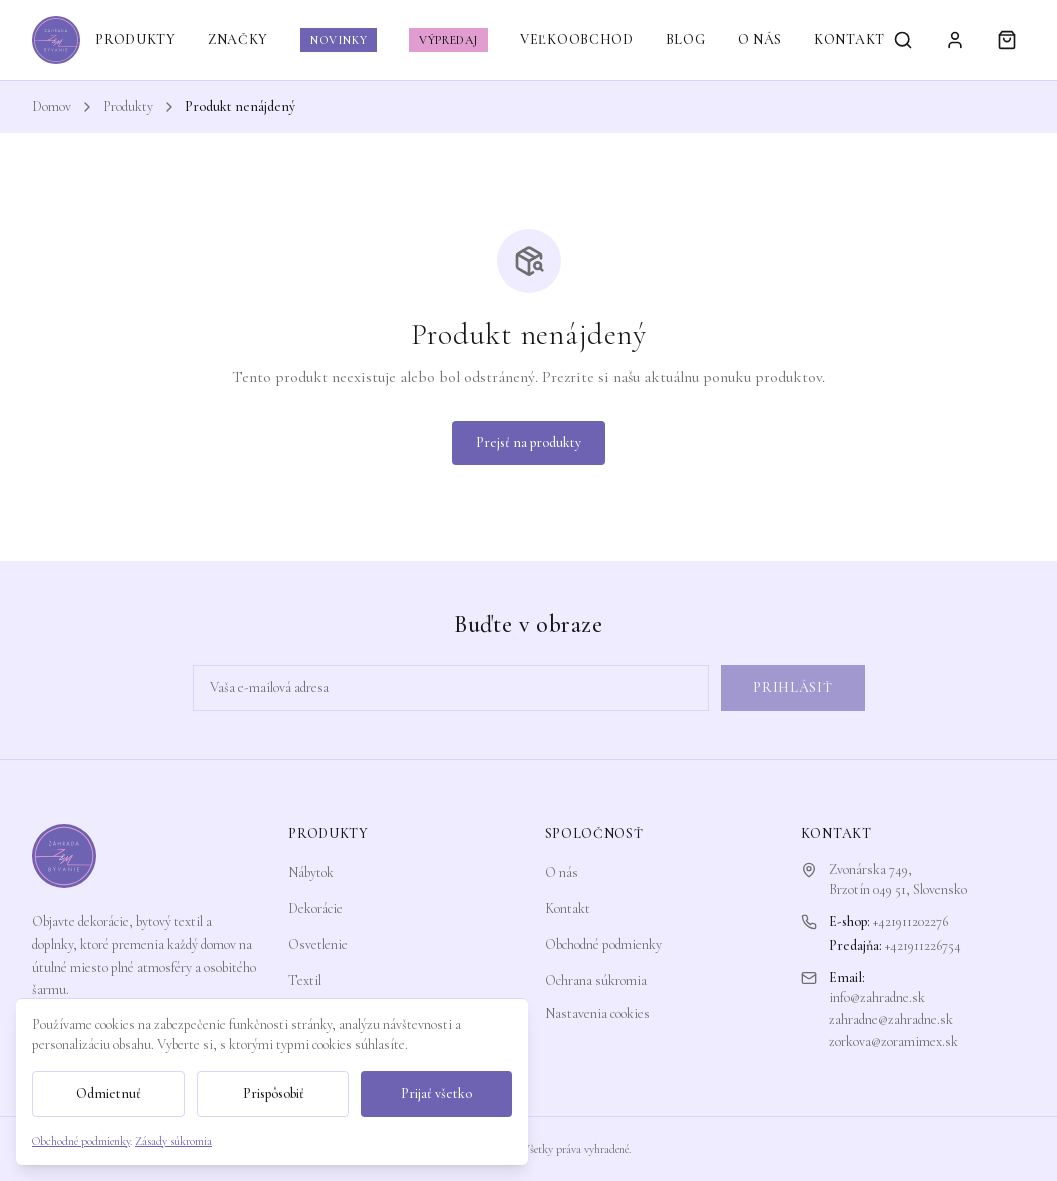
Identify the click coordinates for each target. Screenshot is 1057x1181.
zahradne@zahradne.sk (891, 1019)
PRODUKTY (135, 39)
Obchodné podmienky (603, 944)
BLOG (686, 39)
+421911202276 (910, 921)
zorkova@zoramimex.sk (893, 1041)
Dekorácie (315, 908)
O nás (561, 872)
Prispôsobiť (273, 1093)
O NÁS (760, 39)
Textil (304, 980)
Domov (51, 106)
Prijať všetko (436, 1093)
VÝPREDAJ (448, 40)
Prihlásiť (792, 687)
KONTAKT (849, 39)
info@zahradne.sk (877, 997)
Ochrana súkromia (596, 980)
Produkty (128, 106)
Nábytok (311, 872)
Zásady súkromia (173, 1141)
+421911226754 (923, 945)
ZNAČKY (238, 39)
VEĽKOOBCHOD (577, 39)
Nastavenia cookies (597, 1013)
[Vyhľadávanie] (903, 40)
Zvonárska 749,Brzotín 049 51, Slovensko (898, 879)
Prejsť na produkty (528, 442)
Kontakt (567, 908)
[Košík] (1007, 40)
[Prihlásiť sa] (955, 40)
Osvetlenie (318, 944)
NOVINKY (338, 40)
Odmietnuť (108, 1093)
